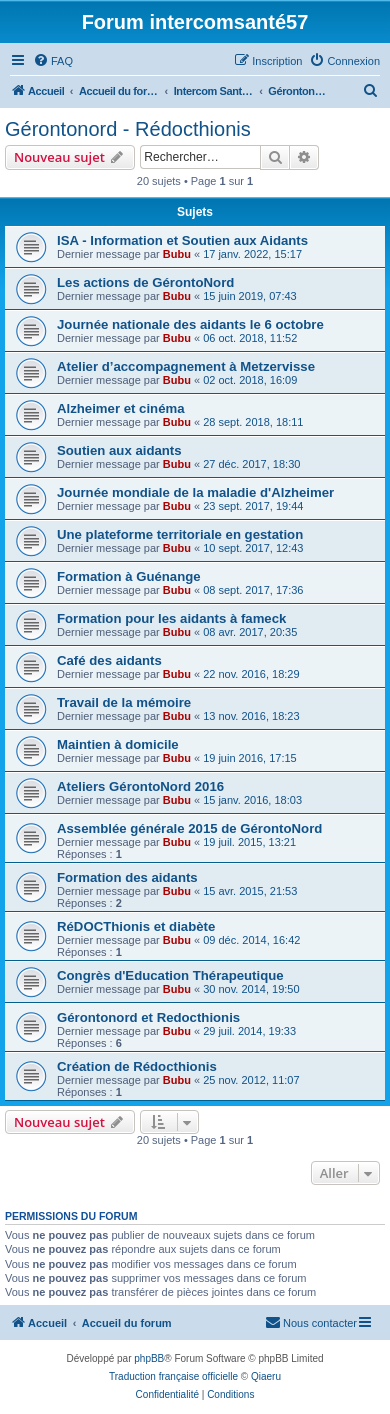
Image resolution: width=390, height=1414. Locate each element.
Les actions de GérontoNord (145, 282)
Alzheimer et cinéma (121, 408)
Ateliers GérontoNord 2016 (140, 786)
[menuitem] (53, 61)
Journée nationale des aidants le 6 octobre (190, 324)
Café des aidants (109, 660)
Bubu (177, 254)
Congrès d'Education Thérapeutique (170, 975)
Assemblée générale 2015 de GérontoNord (189, 828)
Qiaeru (266, 1376)
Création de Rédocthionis (137, 1066)
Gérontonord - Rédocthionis (128, 129)
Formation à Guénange (129, 576)
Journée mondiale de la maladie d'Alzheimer (195, 492)
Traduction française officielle (173, 1376)
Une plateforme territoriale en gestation (180, 534)
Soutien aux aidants (119, 450)
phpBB (149, 1358)
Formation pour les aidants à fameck (171, 618)
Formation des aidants (127, 877)
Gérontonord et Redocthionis (148, 1017)
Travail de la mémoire (124, 702)
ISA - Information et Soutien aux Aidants (182, 240)
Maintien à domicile (118, 744)
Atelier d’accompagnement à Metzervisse (186, 366)
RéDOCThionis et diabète (136, 926)
